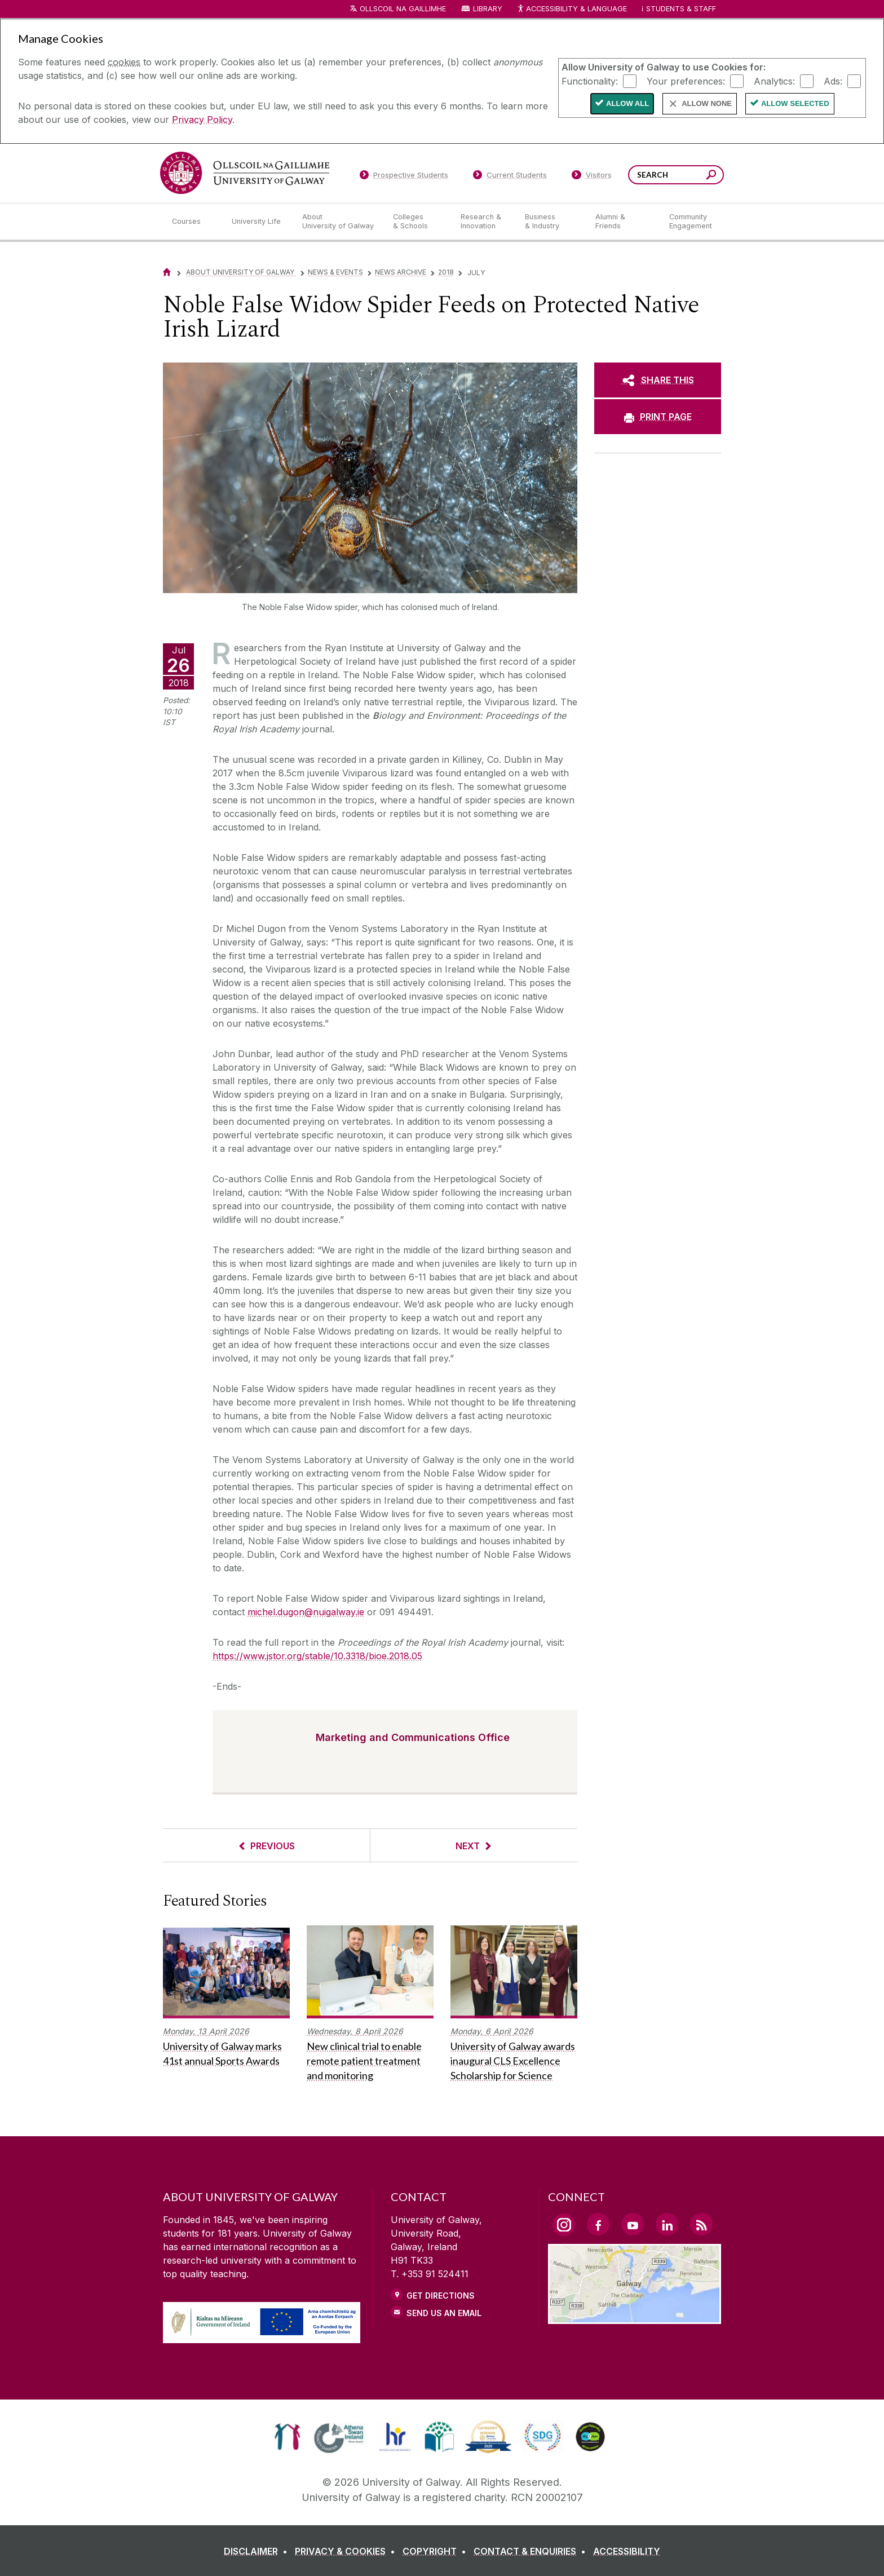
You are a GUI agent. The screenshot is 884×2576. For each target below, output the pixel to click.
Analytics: (774, 80)
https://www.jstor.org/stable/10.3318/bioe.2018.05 (317, 1656)
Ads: (833, 80)
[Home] (167, 272)
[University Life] (258, 222)
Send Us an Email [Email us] (443, 2313)
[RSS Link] (701, 2224)
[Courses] (193, 222)
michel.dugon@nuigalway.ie (305, 1612)
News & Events (335, 272)
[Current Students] (510, 177)
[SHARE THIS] (657, 380)
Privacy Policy (202, 119)
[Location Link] (634, 2317)
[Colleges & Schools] (418, 222)
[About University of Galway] (338, 222)
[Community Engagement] (690, 222)
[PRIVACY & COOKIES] (347, 2551)
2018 (446, 272)
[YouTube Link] (632, 2224)
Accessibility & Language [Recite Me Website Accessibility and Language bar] (571, 9)
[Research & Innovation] (484, 222)
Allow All (627, 103)
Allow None (707, 103)
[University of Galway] (244, 173)
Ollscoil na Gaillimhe (403, 9)
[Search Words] (676, 174)
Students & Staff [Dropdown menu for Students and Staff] (681, 9)
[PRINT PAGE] (657, 416)
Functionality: (590, 80)
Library (487, 9)
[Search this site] (711, 176)
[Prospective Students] (403, 177)
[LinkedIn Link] (667, 2224)
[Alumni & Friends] (623, 222)
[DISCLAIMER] (258, 2551)
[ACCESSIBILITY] (626, 2551)
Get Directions (440, 2295)
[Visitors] (591, 177)
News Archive (400, 272)
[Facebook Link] (598, 2224)
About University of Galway (241, 272)
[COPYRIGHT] (437, 2551)
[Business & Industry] (551, 222)
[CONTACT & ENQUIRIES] (532, 2551)
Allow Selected (795, 103)
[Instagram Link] (563, 2224)
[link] (287, 2437)
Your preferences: (686, 80)
